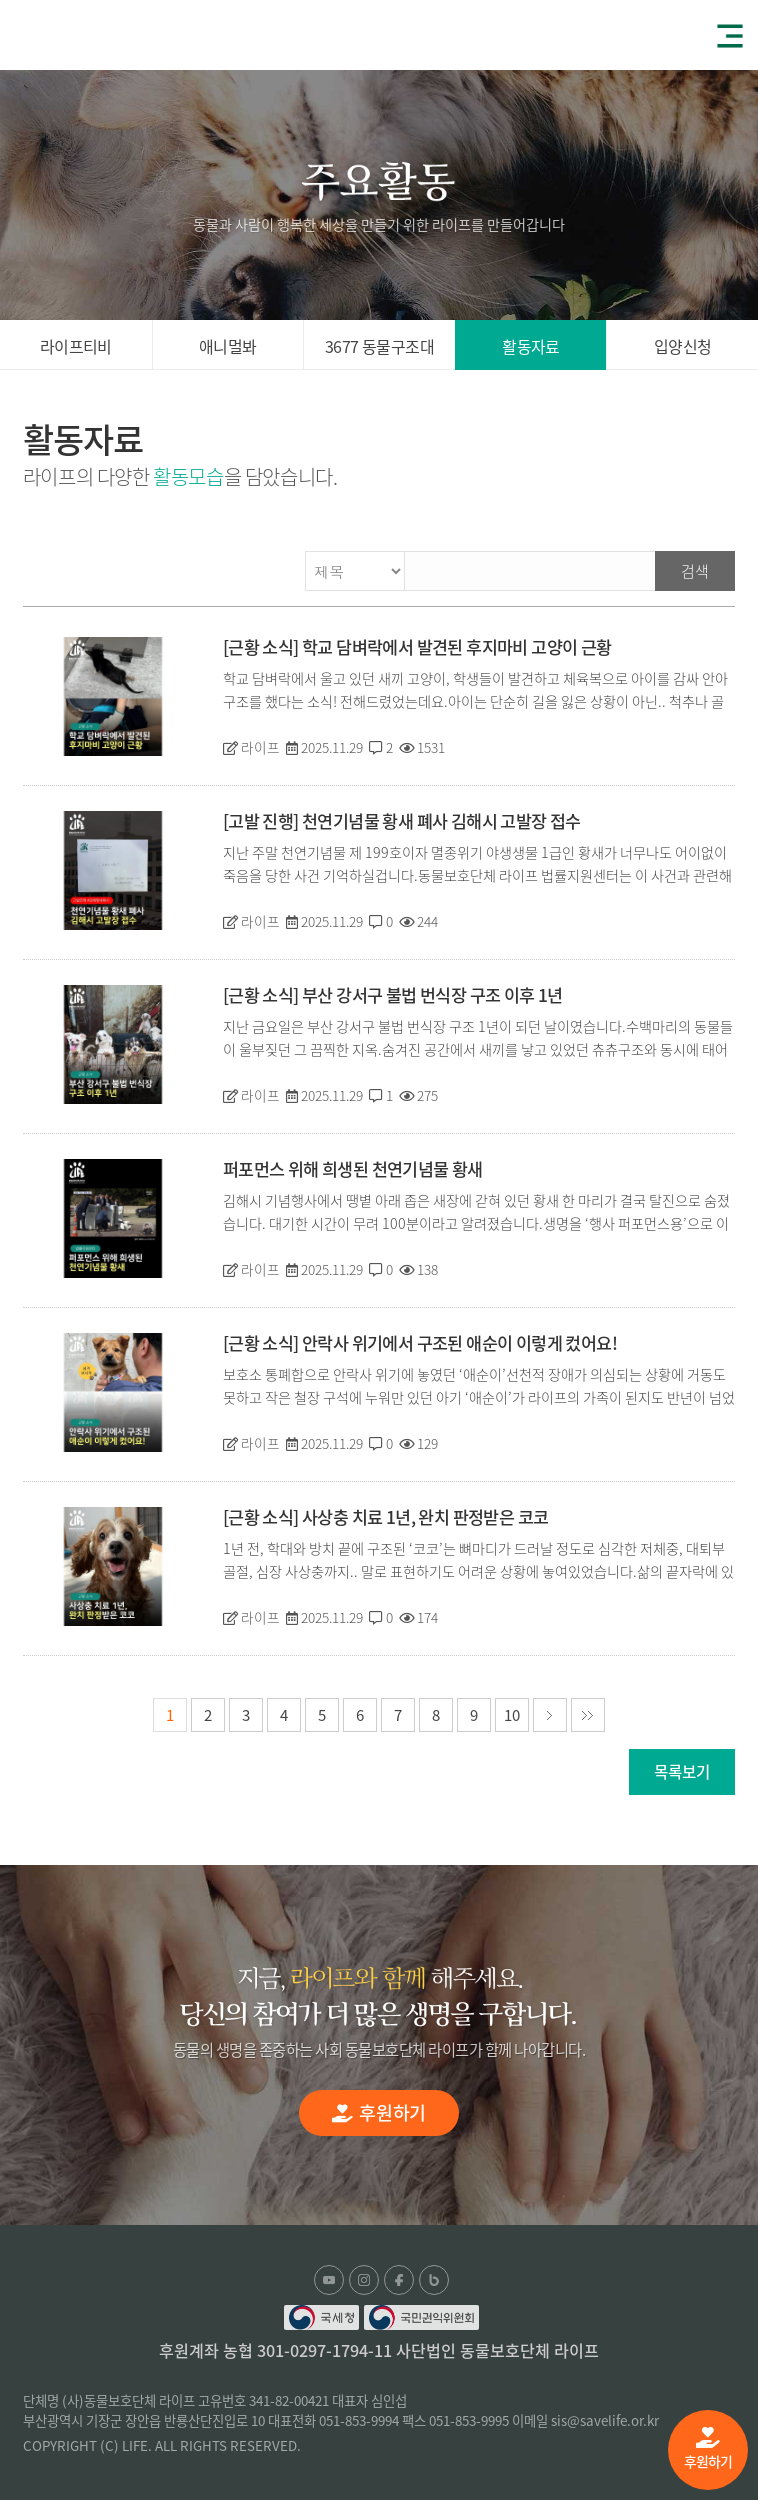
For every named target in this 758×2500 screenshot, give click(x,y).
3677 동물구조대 (379, 346)
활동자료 (531, 346)
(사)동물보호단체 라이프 (90, 34)
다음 (550, 1715)
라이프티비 (76, 346)
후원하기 (708, 2449)
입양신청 (683, 346)
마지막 (588, 1715)
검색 (695, 571)
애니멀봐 (228, 346)
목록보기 (682, 1771)
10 (512, 1715)
